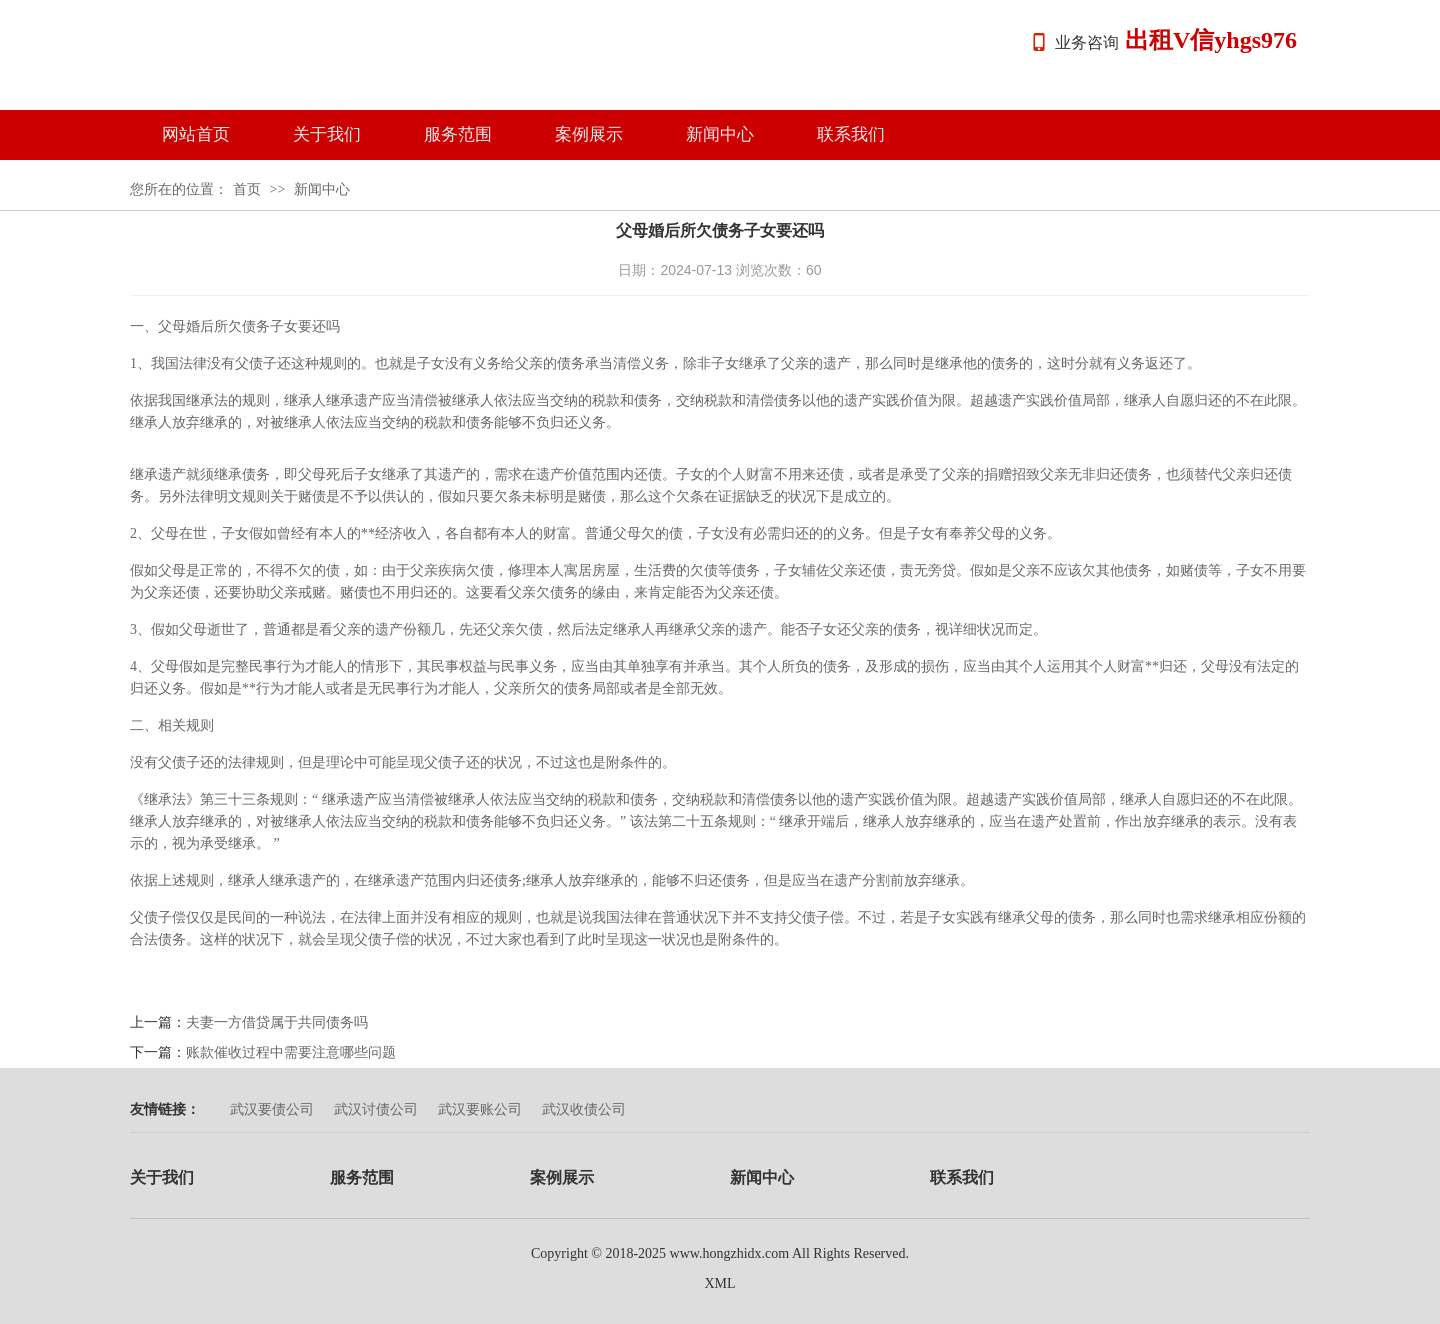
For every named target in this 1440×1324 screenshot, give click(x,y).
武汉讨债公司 (376, 1109)
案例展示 (589, 134)
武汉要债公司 (272, 1109)
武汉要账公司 (480, 1109)
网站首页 (196, 134)
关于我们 (327, 134)
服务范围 (458, 134)
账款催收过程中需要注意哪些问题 (291, 1052)
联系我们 (851, 134)
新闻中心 (720, 134)
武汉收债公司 (584, 1109)
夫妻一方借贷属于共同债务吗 (277, 1022)
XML (719, 1283)
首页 (247, 189)
